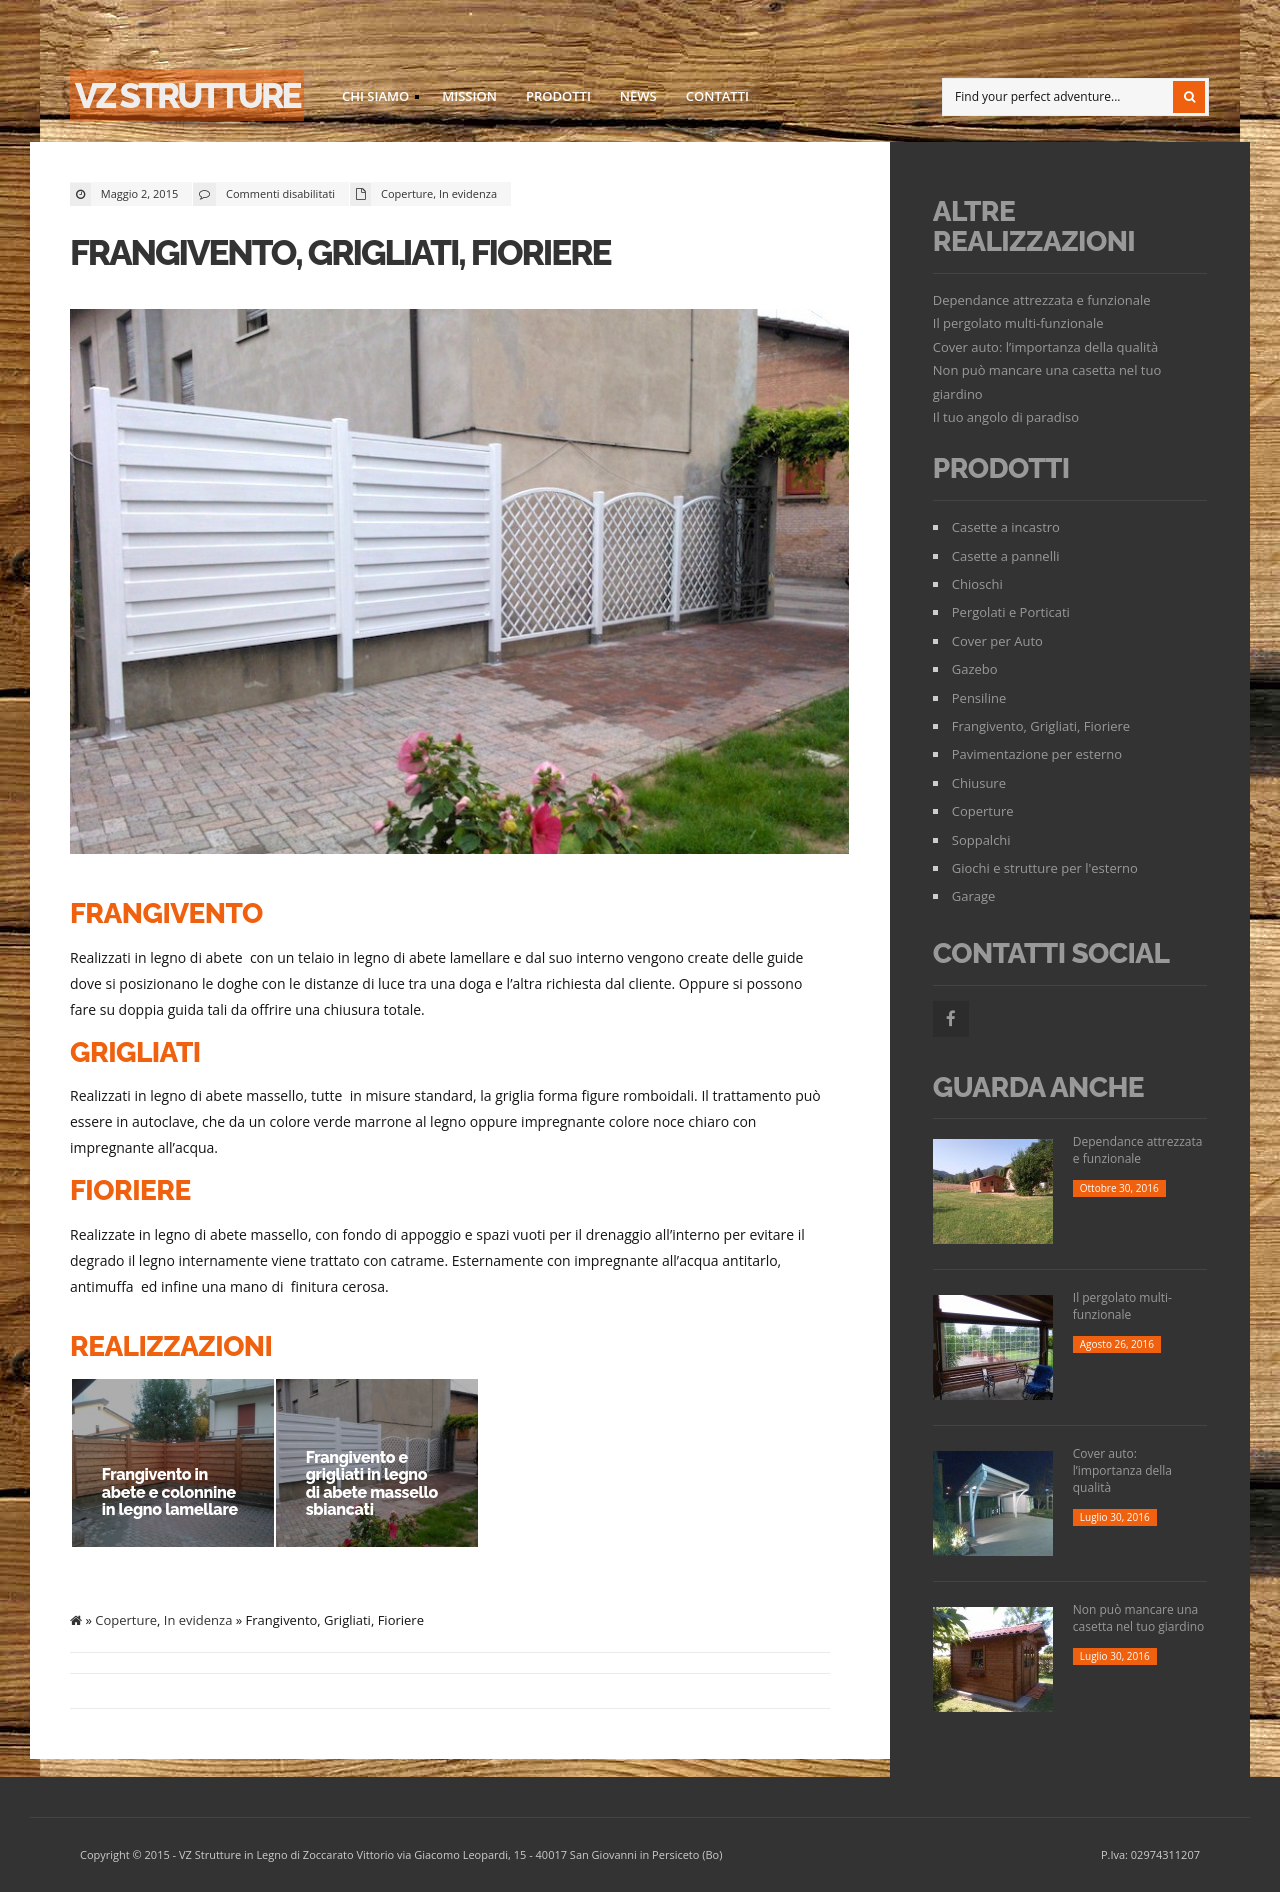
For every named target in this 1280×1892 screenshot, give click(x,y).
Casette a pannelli (1006, 556)
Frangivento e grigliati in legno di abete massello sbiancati (371, 1484)
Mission (469, 96)
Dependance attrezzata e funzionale (1042, 300)
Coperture (407, 193)
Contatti (717, 96)
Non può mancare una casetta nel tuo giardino (1139, 1618)
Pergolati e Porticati (1011, 612)
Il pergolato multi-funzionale (1018, 323)
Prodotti (558, 96)
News (638, 96)
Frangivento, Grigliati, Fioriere (340, 252)
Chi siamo (374, 99)
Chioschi (977, 584)
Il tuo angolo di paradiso (1006, 417)
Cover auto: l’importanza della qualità (1045, 347)
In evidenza (468, 193)
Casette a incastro (1006, 527)
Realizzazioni (171, 1346)
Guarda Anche (1038, 1087)
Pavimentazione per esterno (1037, 754)
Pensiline (979, 698)
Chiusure (979, 783)
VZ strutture (187, 95)
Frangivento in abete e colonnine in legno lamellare (170, 1492)
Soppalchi (981, 840)
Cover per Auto (997, 641)
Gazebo (975, 669)
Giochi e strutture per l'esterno (1045, 868)
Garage (974, 896)
